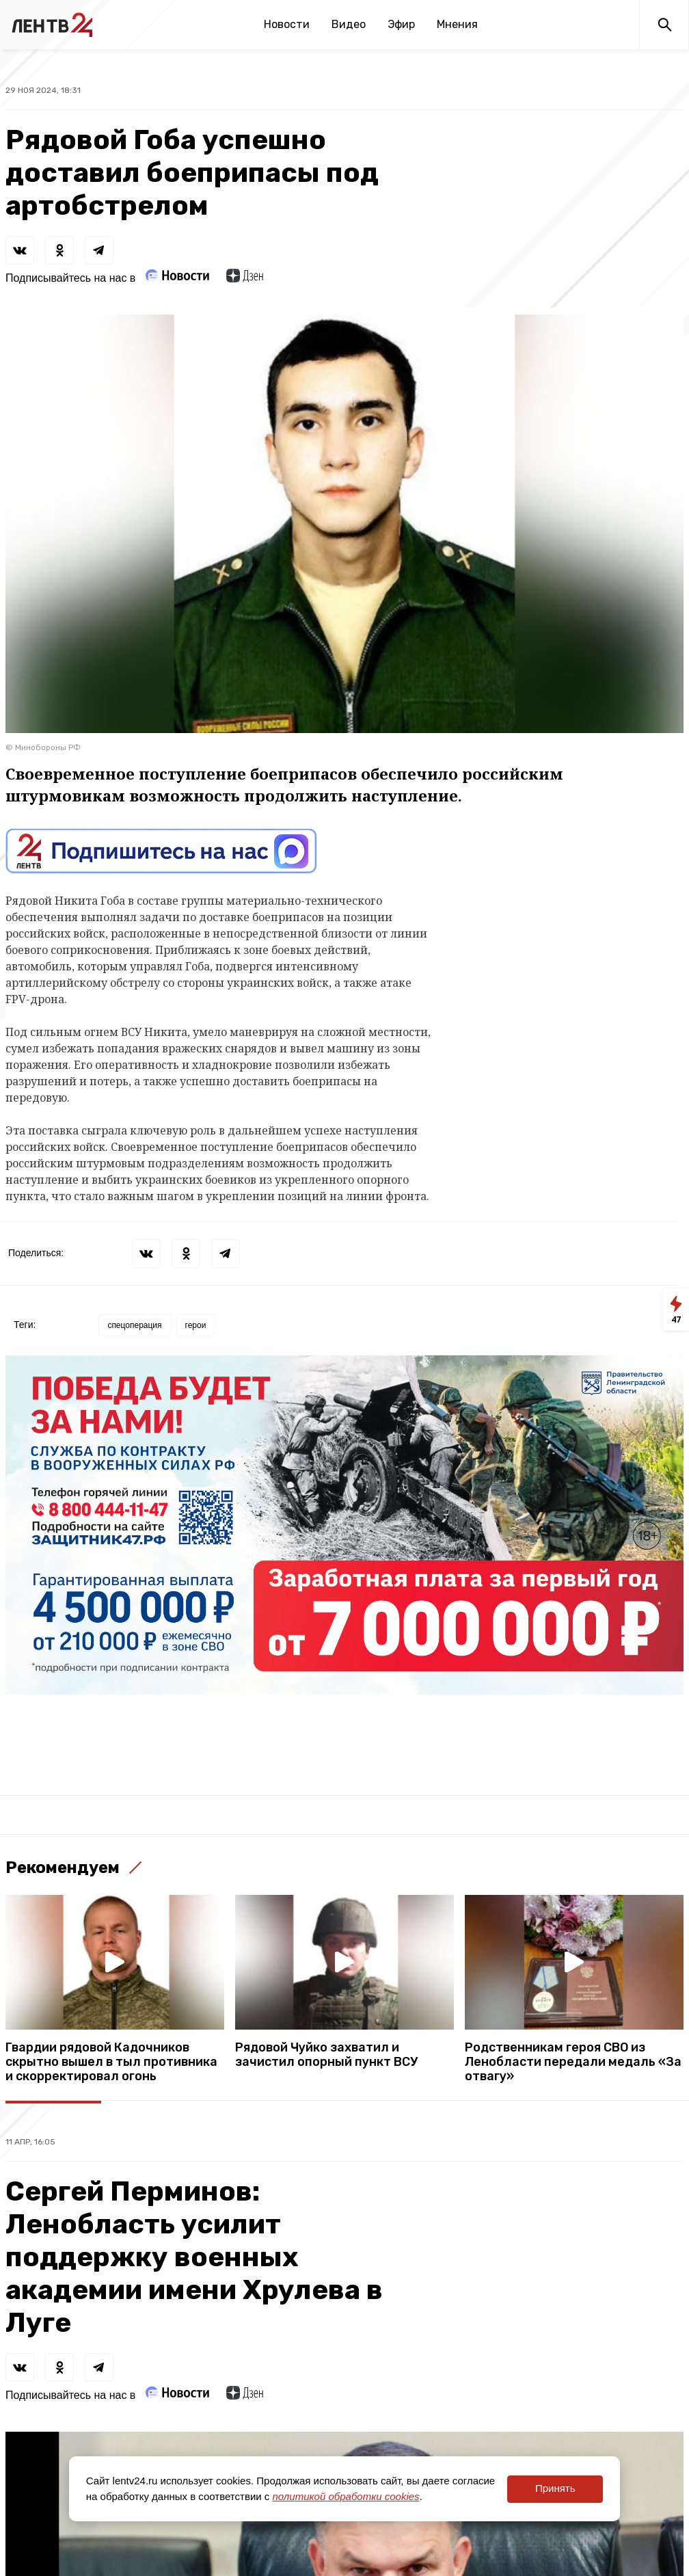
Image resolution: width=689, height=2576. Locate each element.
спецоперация (134, 1325)
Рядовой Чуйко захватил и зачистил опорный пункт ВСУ (326, 2055)
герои (195, 1325)
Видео (349, 24)
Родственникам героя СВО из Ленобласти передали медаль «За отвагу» (573, 2062)
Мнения (457, 24)
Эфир (401, 24)
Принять (555, 2488)
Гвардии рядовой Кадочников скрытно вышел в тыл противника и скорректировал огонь (111, 2062)
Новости (287, 24)
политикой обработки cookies (346, 2496)
